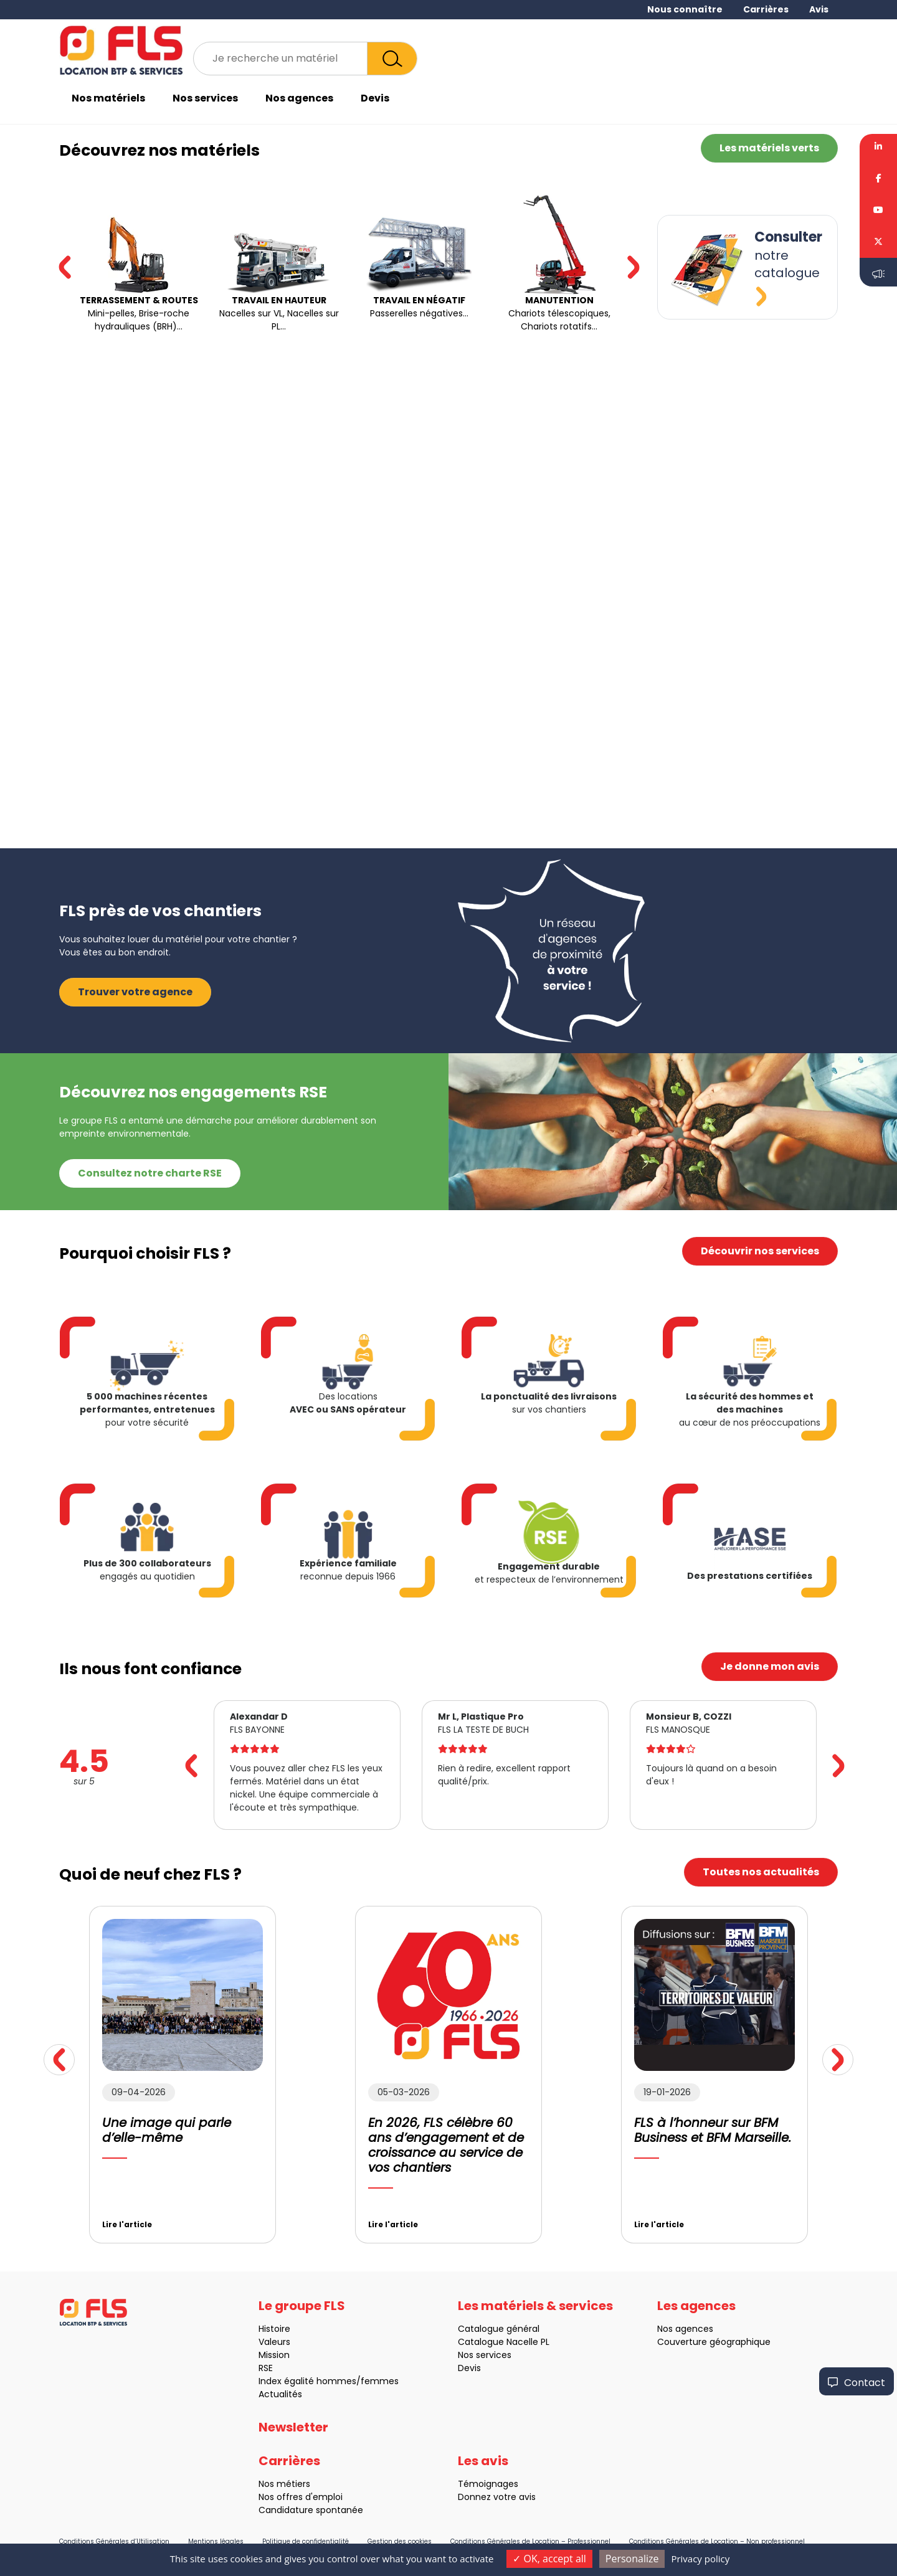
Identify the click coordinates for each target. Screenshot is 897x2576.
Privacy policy (700, 2558)
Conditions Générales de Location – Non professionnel (717, 2541)
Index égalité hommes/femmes (268, 2381)
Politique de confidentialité (305, 2541)
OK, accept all (549, 2558)
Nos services (205, 98)
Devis (375, 98)
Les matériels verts (769, 148)
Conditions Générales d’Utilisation (114, 2541)
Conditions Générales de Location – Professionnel (530, 2541)
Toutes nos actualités (700, 1872)
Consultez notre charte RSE (150, 1112)
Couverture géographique (653, 2342)
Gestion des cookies (400, 2541)
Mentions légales (216, 2541)
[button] (633, 267)
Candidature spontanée (250, 2510)
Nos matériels (108, 98)
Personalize (632, 2558)
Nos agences (299, 98)
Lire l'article (67, 2224)
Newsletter (293, 2487)
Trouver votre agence (135, 931)
